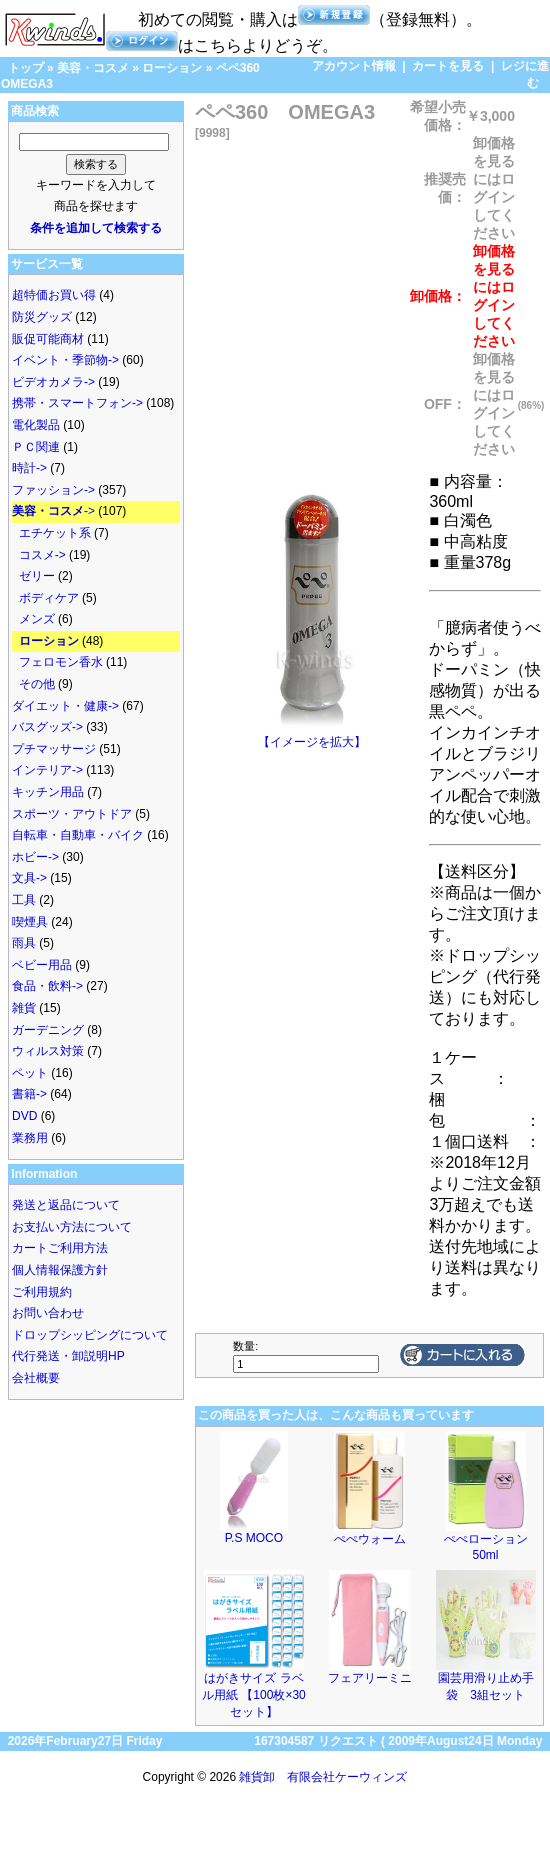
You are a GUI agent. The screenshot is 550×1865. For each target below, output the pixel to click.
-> (53, 511)
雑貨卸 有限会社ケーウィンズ (323, 1777)
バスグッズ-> (47, 727)
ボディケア (49, 598)
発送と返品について (66, 1205)
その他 (37, 684)
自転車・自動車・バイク (78, 835)
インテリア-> (47, 770)
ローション (172, 68)
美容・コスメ (93, 68)
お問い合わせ (48, 1313)
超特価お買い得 (54, 295)
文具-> (29, 878)
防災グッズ (42, 317)
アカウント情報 (354, 66)
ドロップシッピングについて (90, 1335)
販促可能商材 (48, 339)
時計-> (29, 468)
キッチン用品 (48, 792)
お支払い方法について (72, 1227)
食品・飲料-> (47, 986)
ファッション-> (53, 490)
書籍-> (29, 1094)
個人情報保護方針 (60, 1270)
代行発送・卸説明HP (68, 1356)
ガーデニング (48, 1030)
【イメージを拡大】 (311, 736)
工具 (24, 900)
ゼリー (37, 576)
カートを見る (448, 66)
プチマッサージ (54, 749)
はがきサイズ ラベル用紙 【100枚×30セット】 (254, 1695)
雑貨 (24, 1008)
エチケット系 (55, 533)
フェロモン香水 (61, 662)
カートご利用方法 (60, 1248)
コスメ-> (42, 555)
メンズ (37, 619)
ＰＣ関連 (36, 447)
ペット (30, 1073)
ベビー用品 (42, 965)
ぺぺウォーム (370, 1539)
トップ (26, 68)
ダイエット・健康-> (65, 706)
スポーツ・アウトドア (72, 814)
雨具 (24, 943)
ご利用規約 (42, 1292)
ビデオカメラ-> (53, 382)
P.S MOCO (254, 1538)
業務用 (30, 1138)
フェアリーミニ (370, 1678)
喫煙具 (30, 922)
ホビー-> (35, 857)
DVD (24, 1116)
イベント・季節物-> (65, 360)
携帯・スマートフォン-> (77, 403)
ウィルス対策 (48, 1051)
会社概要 (36, 1378)
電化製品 (36, 425)
